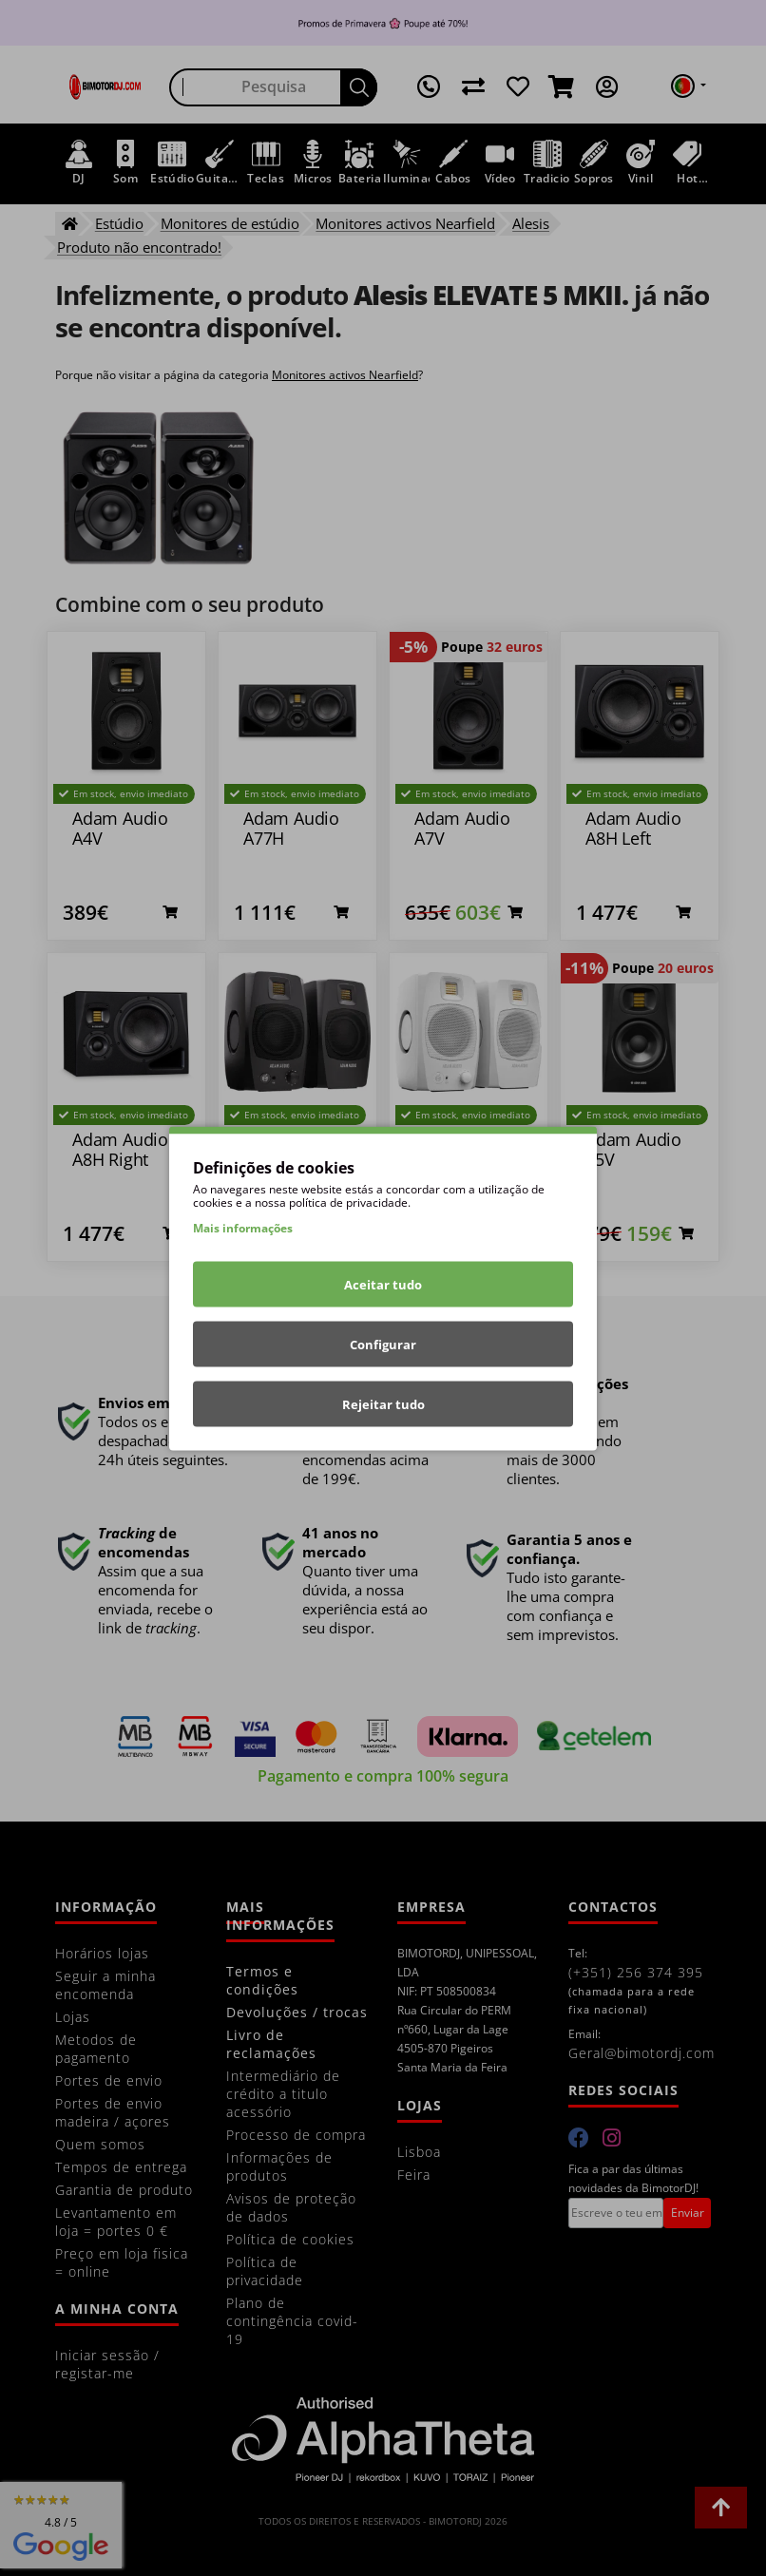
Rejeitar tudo (383, 1403)
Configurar (383, 1343)
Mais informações (243, 1227)
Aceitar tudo (383, 1283)
